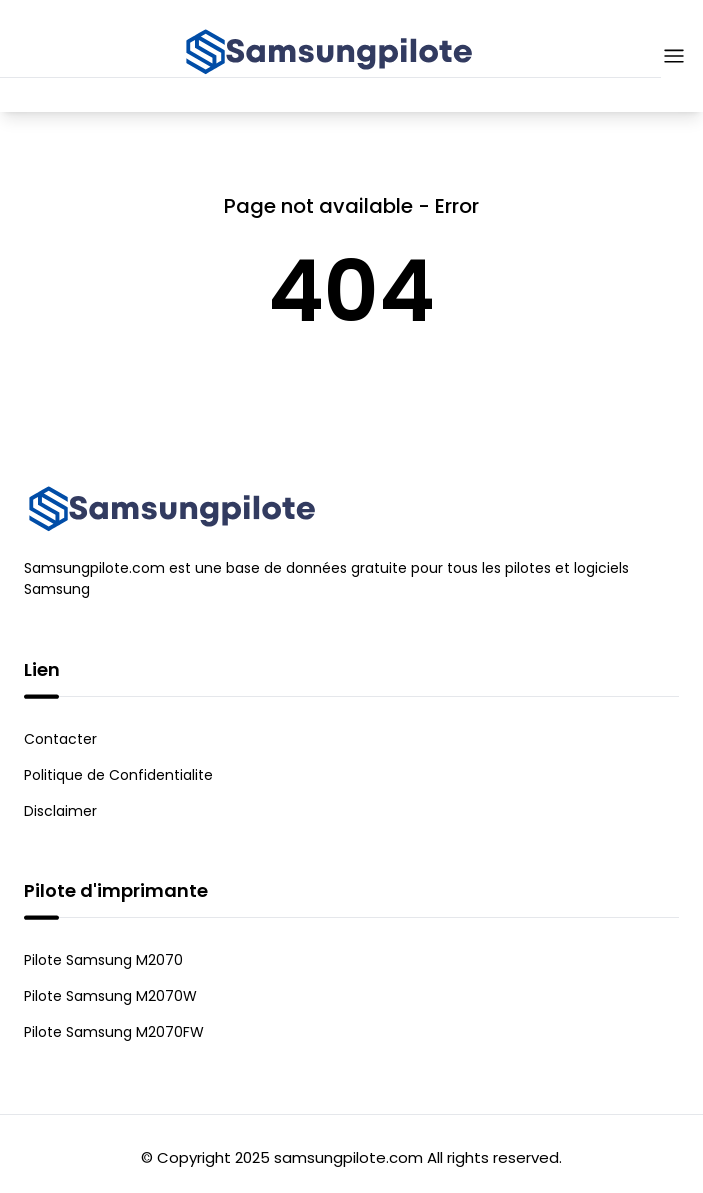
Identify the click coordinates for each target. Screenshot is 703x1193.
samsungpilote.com (348, 1157)
